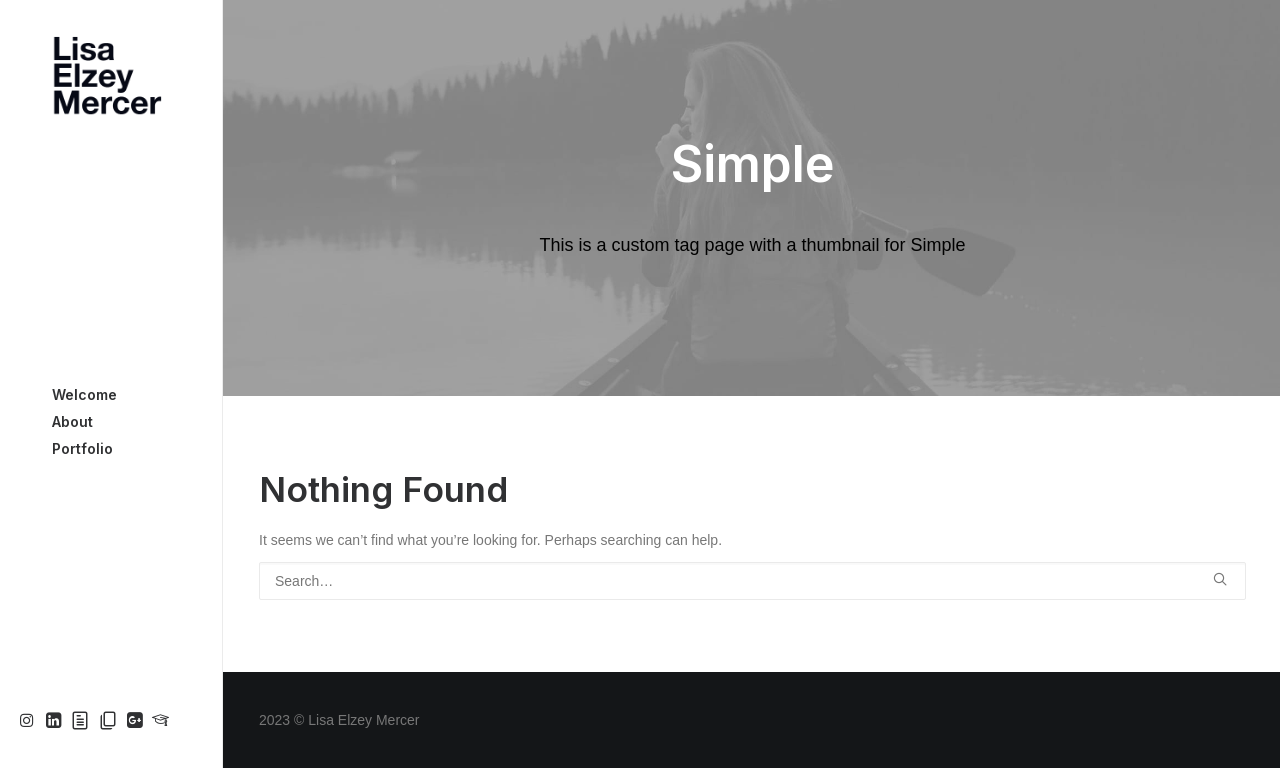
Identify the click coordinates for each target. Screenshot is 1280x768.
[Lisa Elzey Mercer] (110, 76)
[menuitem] (29, 721)
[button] (29, 721)
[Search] (752, 581)
